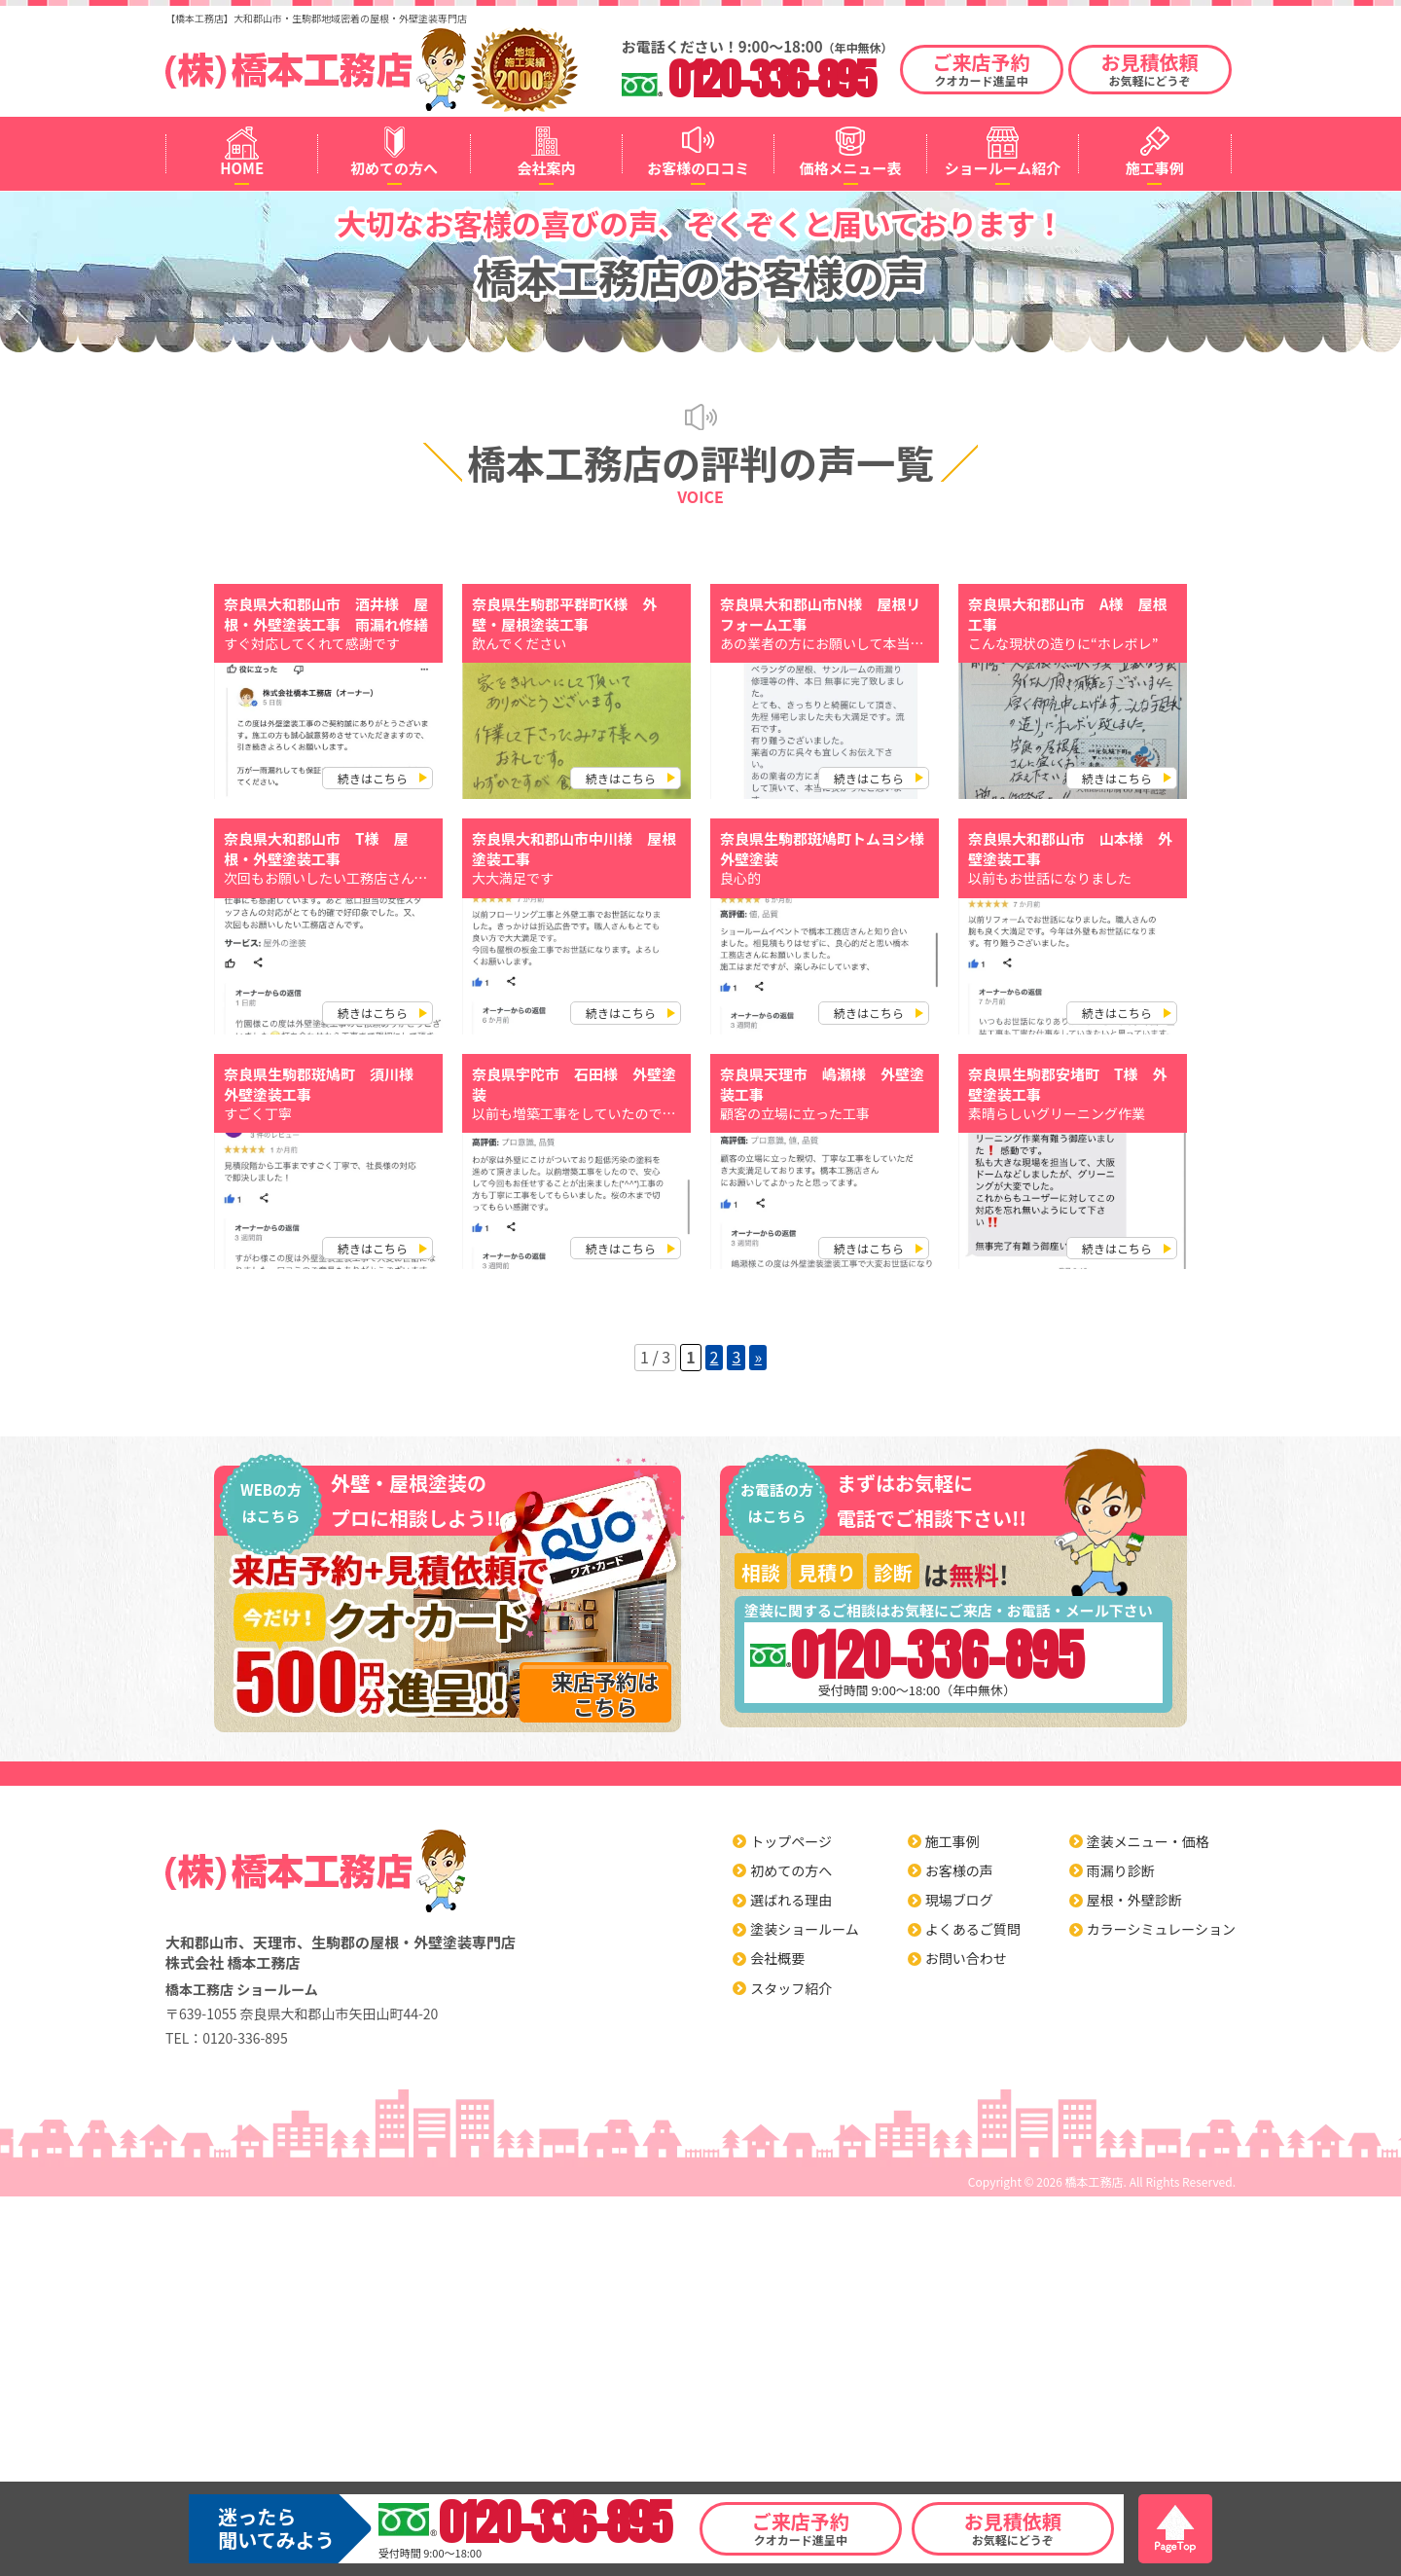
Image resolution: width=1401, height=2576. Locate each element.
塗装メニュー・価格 (1148, 1841)
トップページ (791, 1841)
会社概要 (777, 1958)
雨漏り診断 (1121, 1870)
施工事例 (1155, 168)
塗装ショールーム (804, 1929)
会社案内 (546, 168)
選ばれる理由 (791, 1899)
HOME (242, 168)
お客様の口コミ (698, 168)
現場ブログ (959, 1899)
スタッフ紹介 (791, 1988)
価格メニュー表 (851, 168)
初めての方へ (394, 168)
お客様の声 (959, 1870)
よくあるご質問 (973, 1929)
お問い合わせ (966, 1958)
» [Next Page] (758, 1356)
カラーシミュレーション (1161, 1929)
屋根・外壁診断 (1134, 1899)
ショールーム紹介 (1003, 168)
